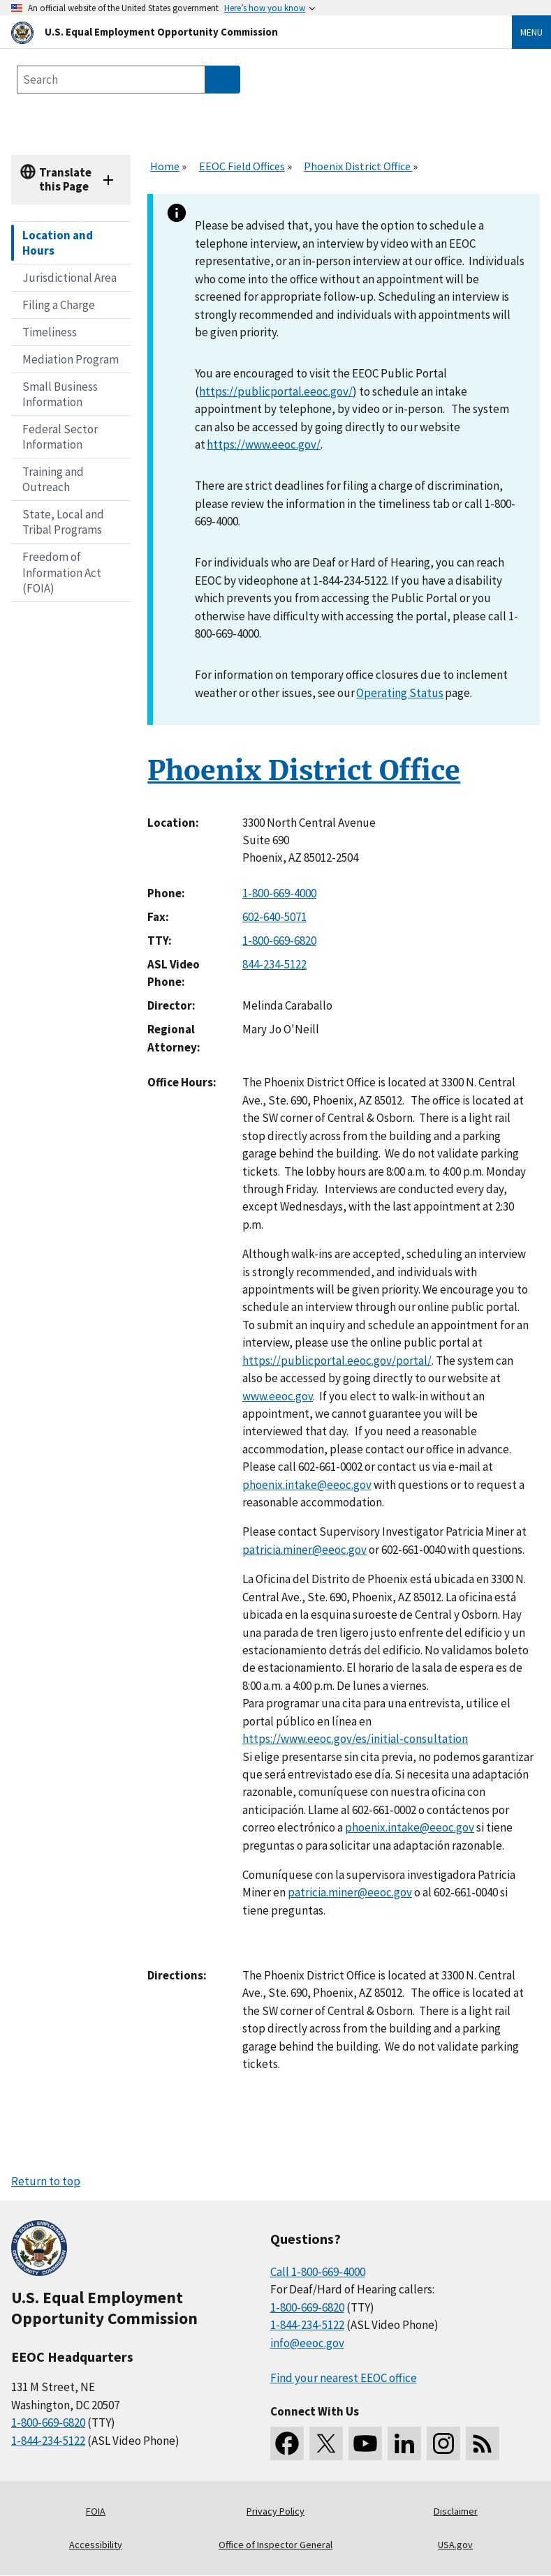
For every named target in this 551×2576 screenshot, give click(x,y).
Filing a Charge (58, 305)
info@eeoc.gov (307, 2343)
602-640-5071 (274, 916)
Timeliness (49, 332)
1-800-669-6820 (279, 940)
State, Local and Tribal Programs (63, 522)
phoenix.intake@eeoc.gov (307, 1484)
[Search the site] (111, 79)
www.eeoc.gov (277, 1396)
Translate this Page (65, 179)
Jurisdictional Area (69, 277)
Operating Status (399, 693)
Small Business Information (60, 394)
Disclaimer (456, 2511)
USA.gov (455, 2544)
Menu (531, 32)
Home (164, 166)
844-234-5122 (274, 964)
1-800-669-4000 (279, 893)
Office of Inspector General (275, 2544)
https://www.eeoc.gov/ (264, 444)
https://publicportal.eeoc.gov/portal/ (337, 1360)
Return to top (45, 2181)
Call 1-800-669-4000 (317, 2271)
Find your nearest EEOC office (343, 2378)
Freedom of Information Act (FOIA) (61, 572)
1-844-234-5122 (48, 2440)
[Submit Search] (222, 79)
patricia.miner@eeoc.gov (304, 1549)
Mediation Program (70, 359)
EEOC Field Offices (242, 166)
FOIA (95, 2511)
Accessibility (95, 2544)
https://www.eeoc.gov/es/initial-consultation (355, 1738)
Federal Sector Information (60, 436)
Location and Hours (57, 242)
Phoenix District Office (358, 166)
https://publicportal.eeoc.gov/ (276, 391)
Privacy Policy (275, 2511)
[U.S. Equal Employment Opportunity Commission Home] (244, 32)
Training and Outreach (53, 479)
